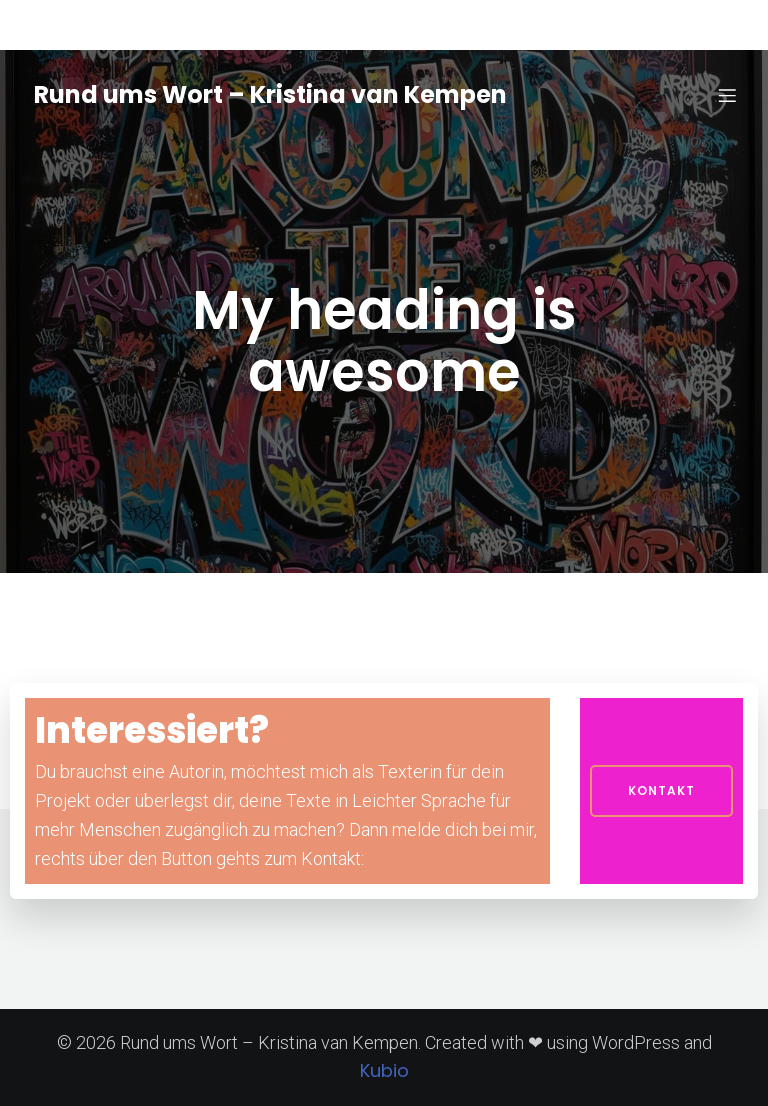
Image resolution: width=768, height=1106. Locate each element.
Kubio (384, 1070)
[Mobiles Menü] (727, 95)
